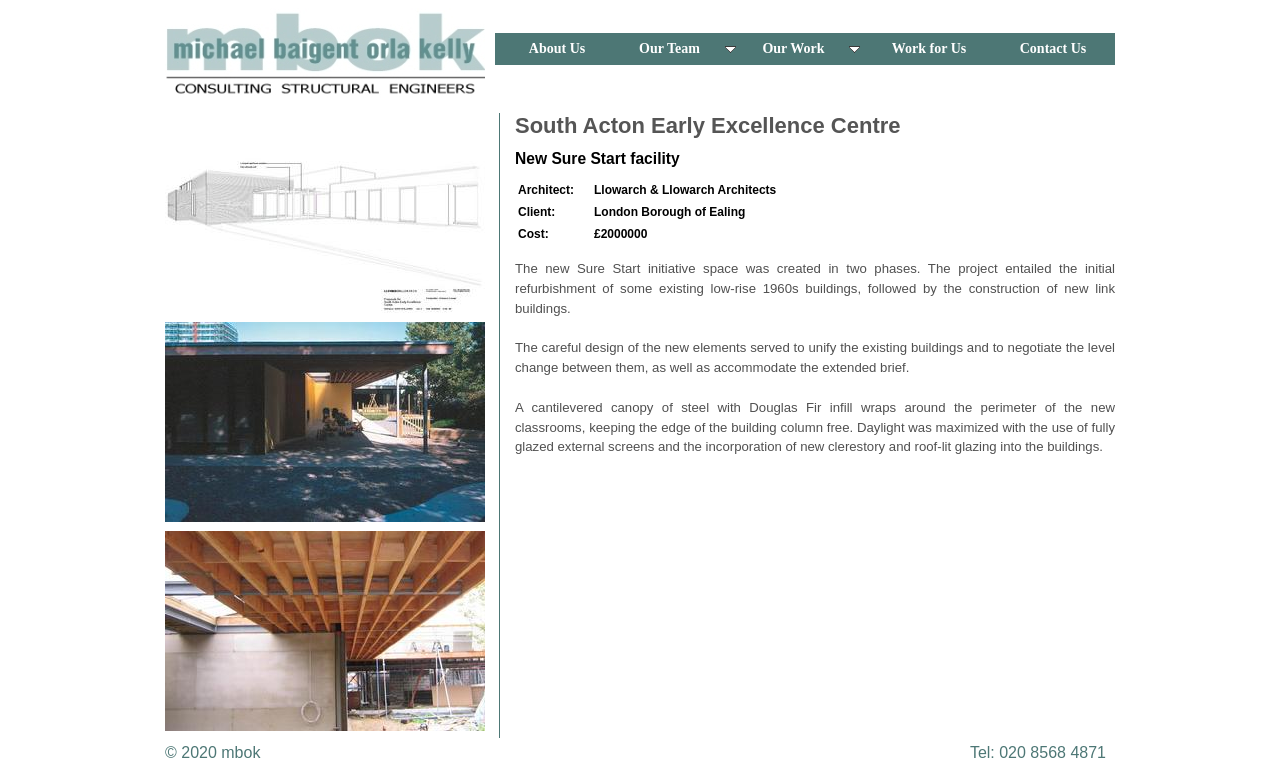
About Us (557, 48)
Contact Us (1053, 48)
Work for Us (929, 48)
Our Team (687, 48)
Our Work (811, 48)
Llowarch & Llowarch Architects (685, 190)
